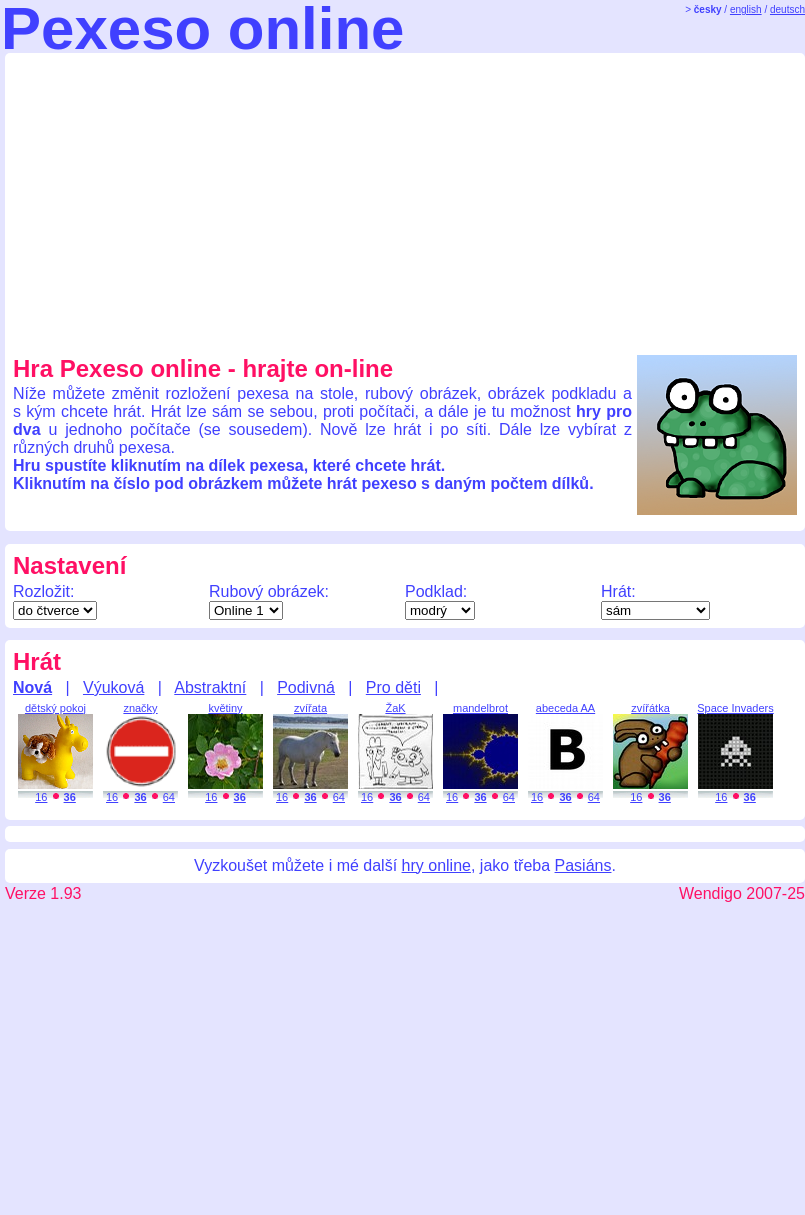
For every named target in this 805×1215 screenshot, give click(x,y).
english (746, 9)
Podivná (306, 687)
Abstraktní (210, 687)
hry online (436, 865)
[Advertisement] (257, 201)
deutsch (787, 9)
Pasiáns (583, 865)
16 (41, 797)
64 (169, 797)
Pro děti (393, 687)
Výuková (113, 687)
